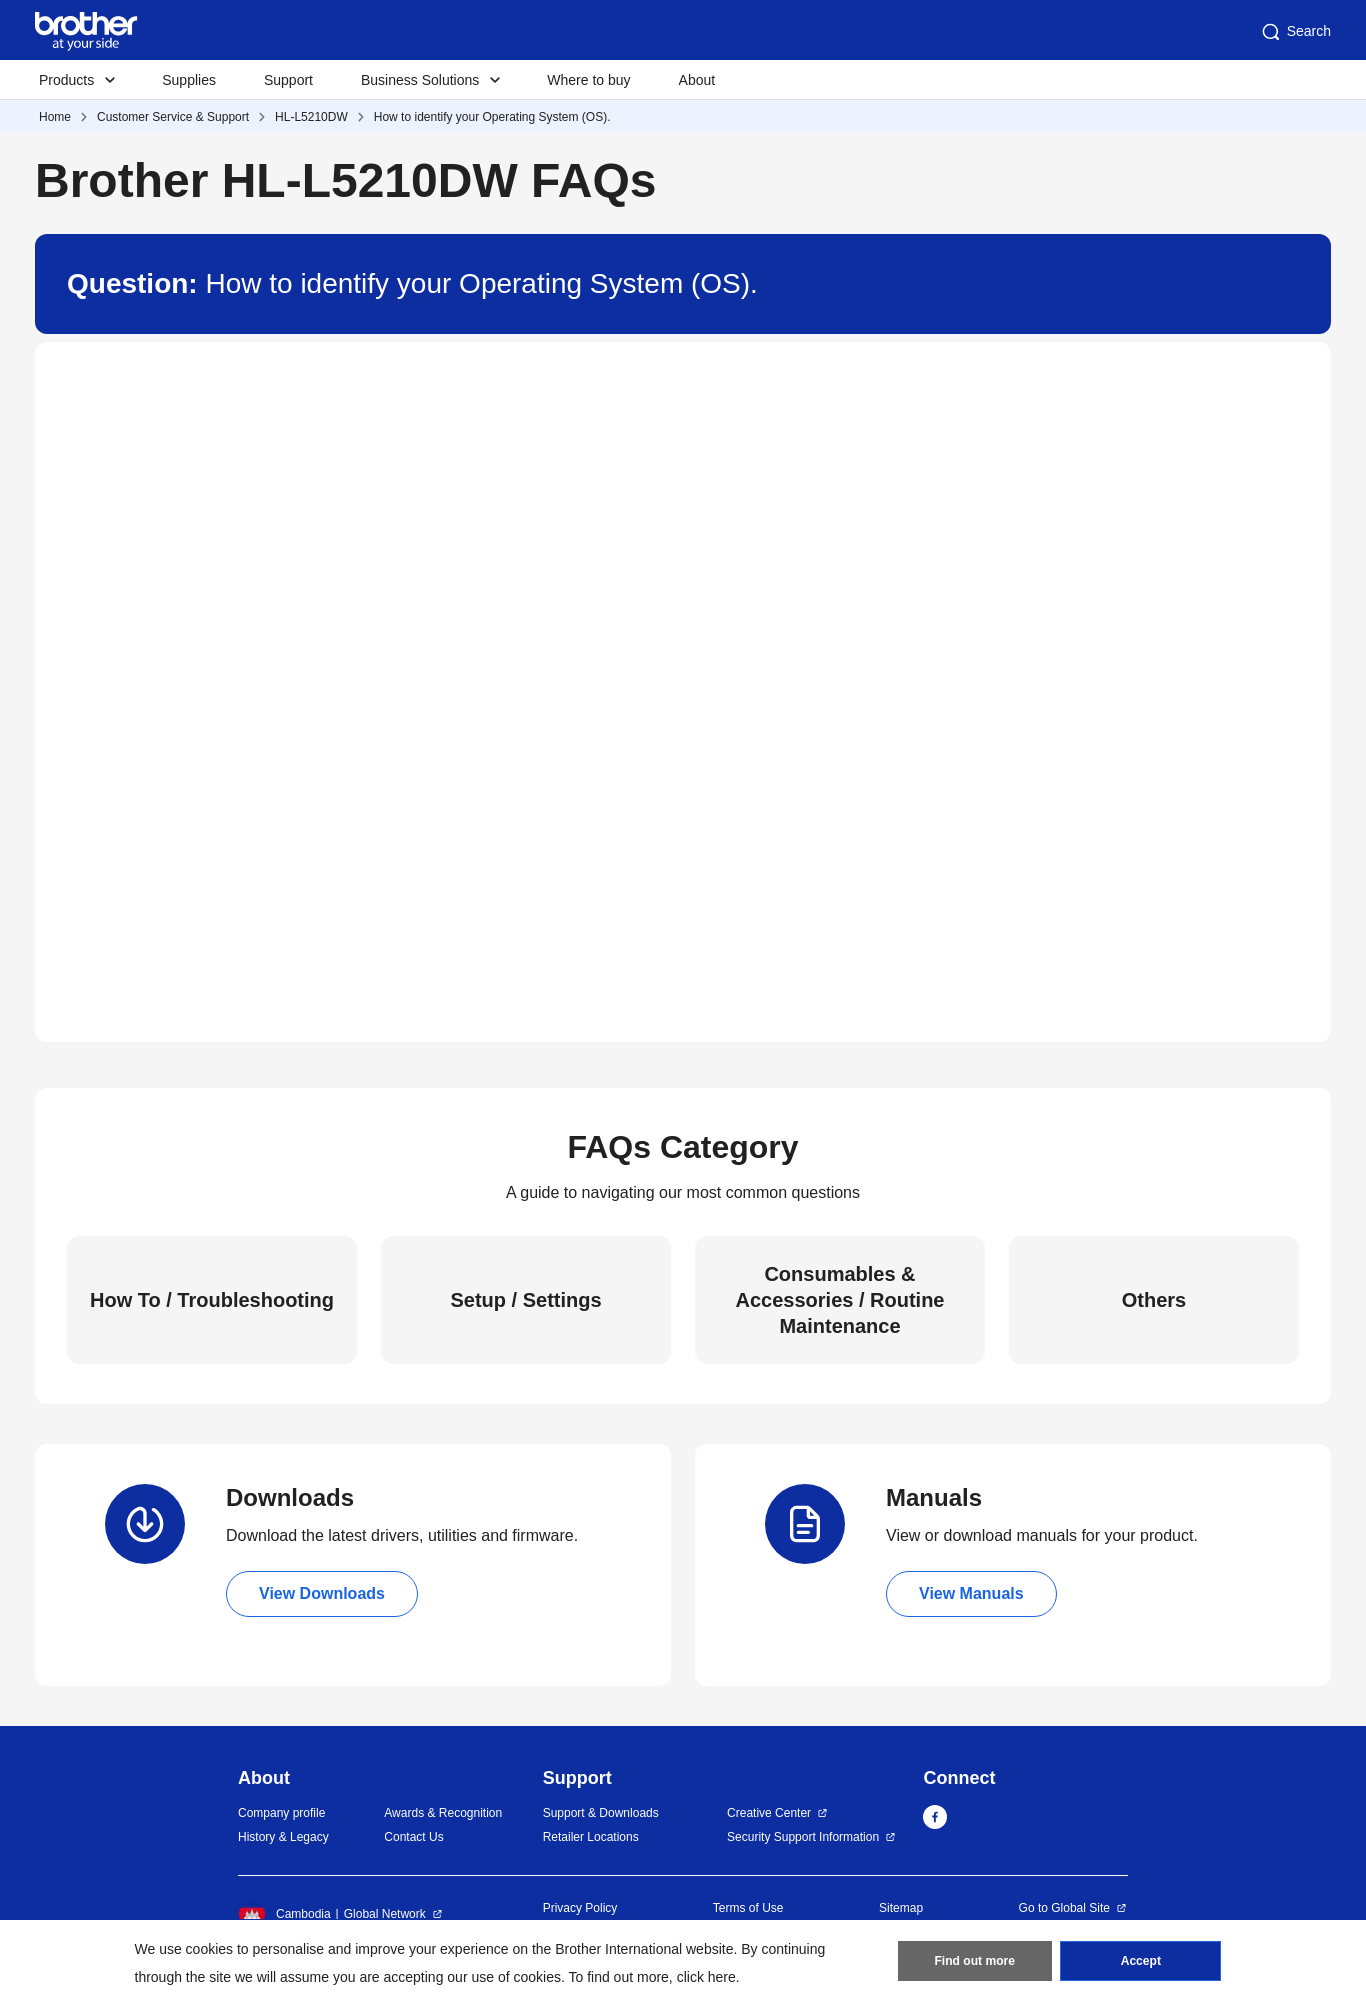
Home (55, 117)
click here (706, 1977)
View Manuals (971, 1593)
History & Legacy (283, 1837)
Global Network (385, 1914)
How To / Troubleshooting (212, 1300)
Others (1154, 1300)
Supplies (189, 80)
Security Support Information (803, 1837)
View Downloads (322, 1593)
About (697, 80)
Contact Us (413, 1837)
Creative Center (769, 1813)
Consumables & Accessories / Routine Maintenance (840, 1300)
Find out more (975, 1962)
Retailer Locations (591, 1837)
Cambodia (284, 1914)
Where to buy (588, 80)
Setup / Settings (525, 1300)
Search (1295, 32)
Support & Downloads (601, 1813)
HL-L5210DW (311, 117)
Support (288, 80)
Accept (1141, 1962)
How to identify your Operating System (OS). (492, 117)
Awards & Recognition (443, 1813)
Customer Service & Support (173, 117)
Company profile (281, 1813)
